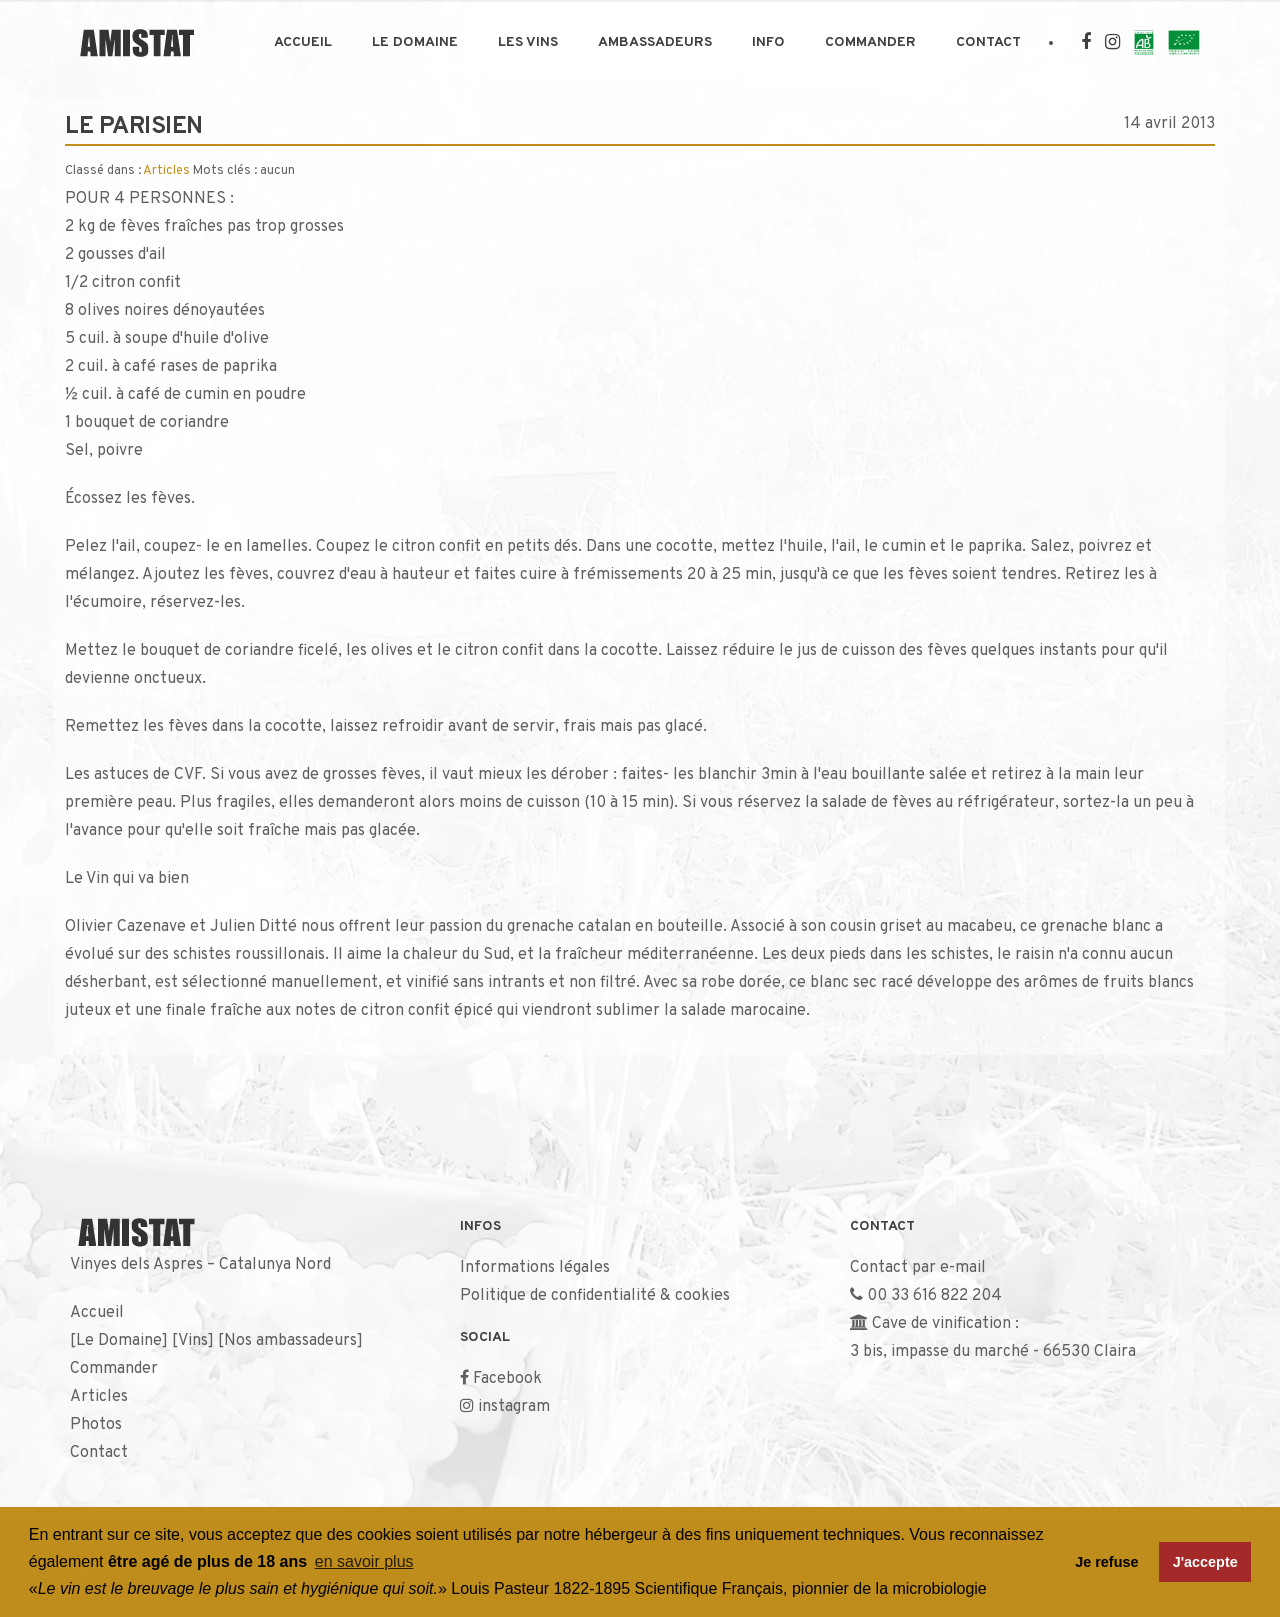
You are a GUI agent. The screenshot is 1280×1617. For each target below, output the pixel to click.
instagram (514, 1407)
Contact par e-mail (918, 1268)
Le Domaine (415, 42)
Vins (193, 1341)
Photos (96, 1425)
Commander (870, 42)
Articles (166, 171)
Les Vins (528, 42)
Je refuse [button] (1106, 1562)
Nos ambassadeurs (290, 1341)
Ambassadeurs (655, 42)
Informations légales (535, 1268)
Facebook (507, 1379)
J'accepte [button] (1205, 1562)
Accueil (303, 42)
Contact (988, 42)
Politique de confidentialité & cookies (595, 1296)
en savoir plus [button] (364, 1561)
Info (768, 42)
